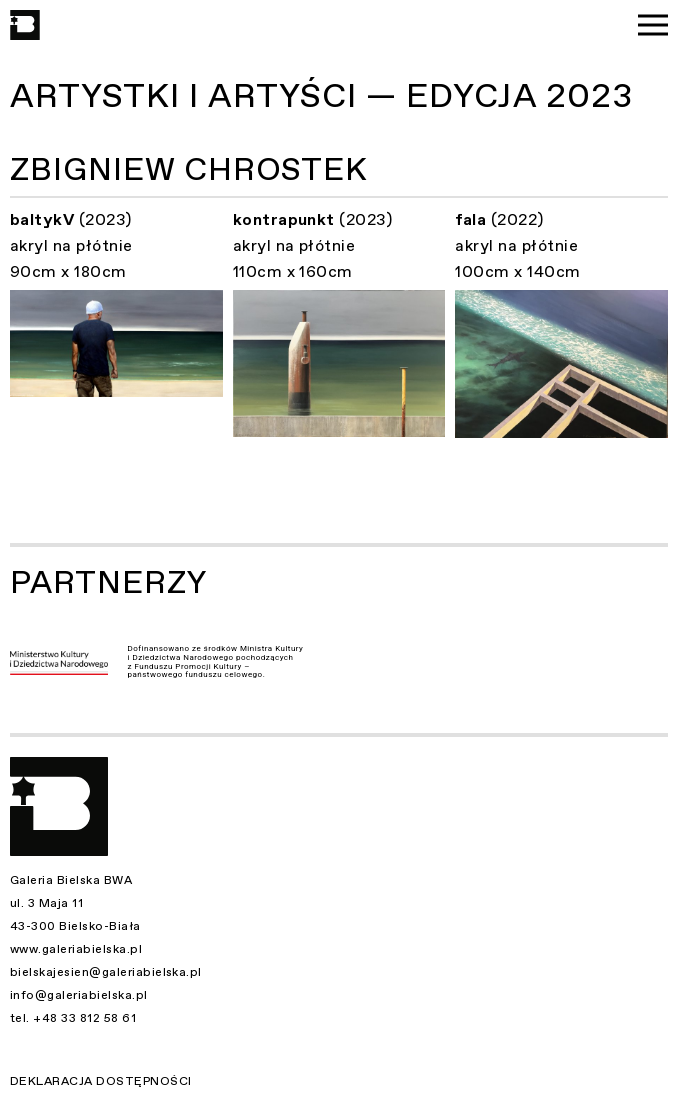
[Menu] (653, 25)
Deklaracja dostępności (101, 1081)
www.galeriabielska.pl (76, 949)
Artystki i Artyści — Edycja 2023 (321, 96)
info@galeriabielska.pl (79, 995)
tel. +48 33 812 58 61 (73, 1018)
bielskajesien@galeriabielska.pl (106, 972)
